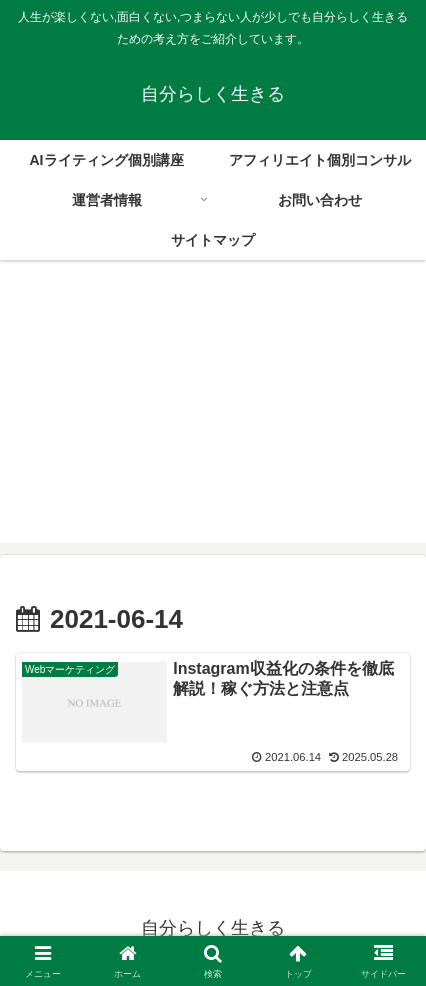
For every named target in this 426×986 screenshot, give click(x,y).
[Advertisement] (213, 413)
